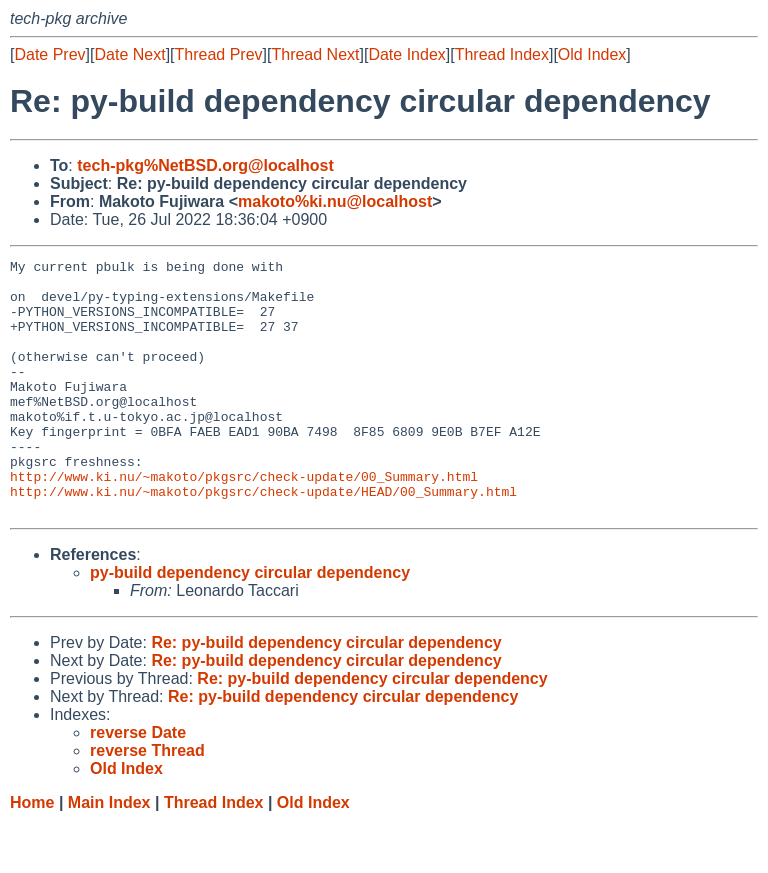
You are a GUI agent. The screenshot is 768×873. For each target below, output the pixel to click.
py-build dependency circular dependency (250, 623)
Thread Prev (219, 54)
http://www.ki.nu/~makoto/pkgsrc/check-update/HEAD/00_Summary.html (263, 539)
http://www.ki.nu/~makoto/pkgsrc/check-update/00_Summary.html (244, 521)
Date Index (406, 54)
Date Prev (49, 54)
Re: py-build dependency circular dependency (326, 693)
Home (32, 853)
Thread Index (502, 54)
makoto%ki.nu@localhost (335, 201)
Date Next (129, 54)
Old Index (592, 54)
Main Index (109, 853)
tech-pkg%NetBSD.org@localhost (205, 165)
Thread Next (315, 54)
